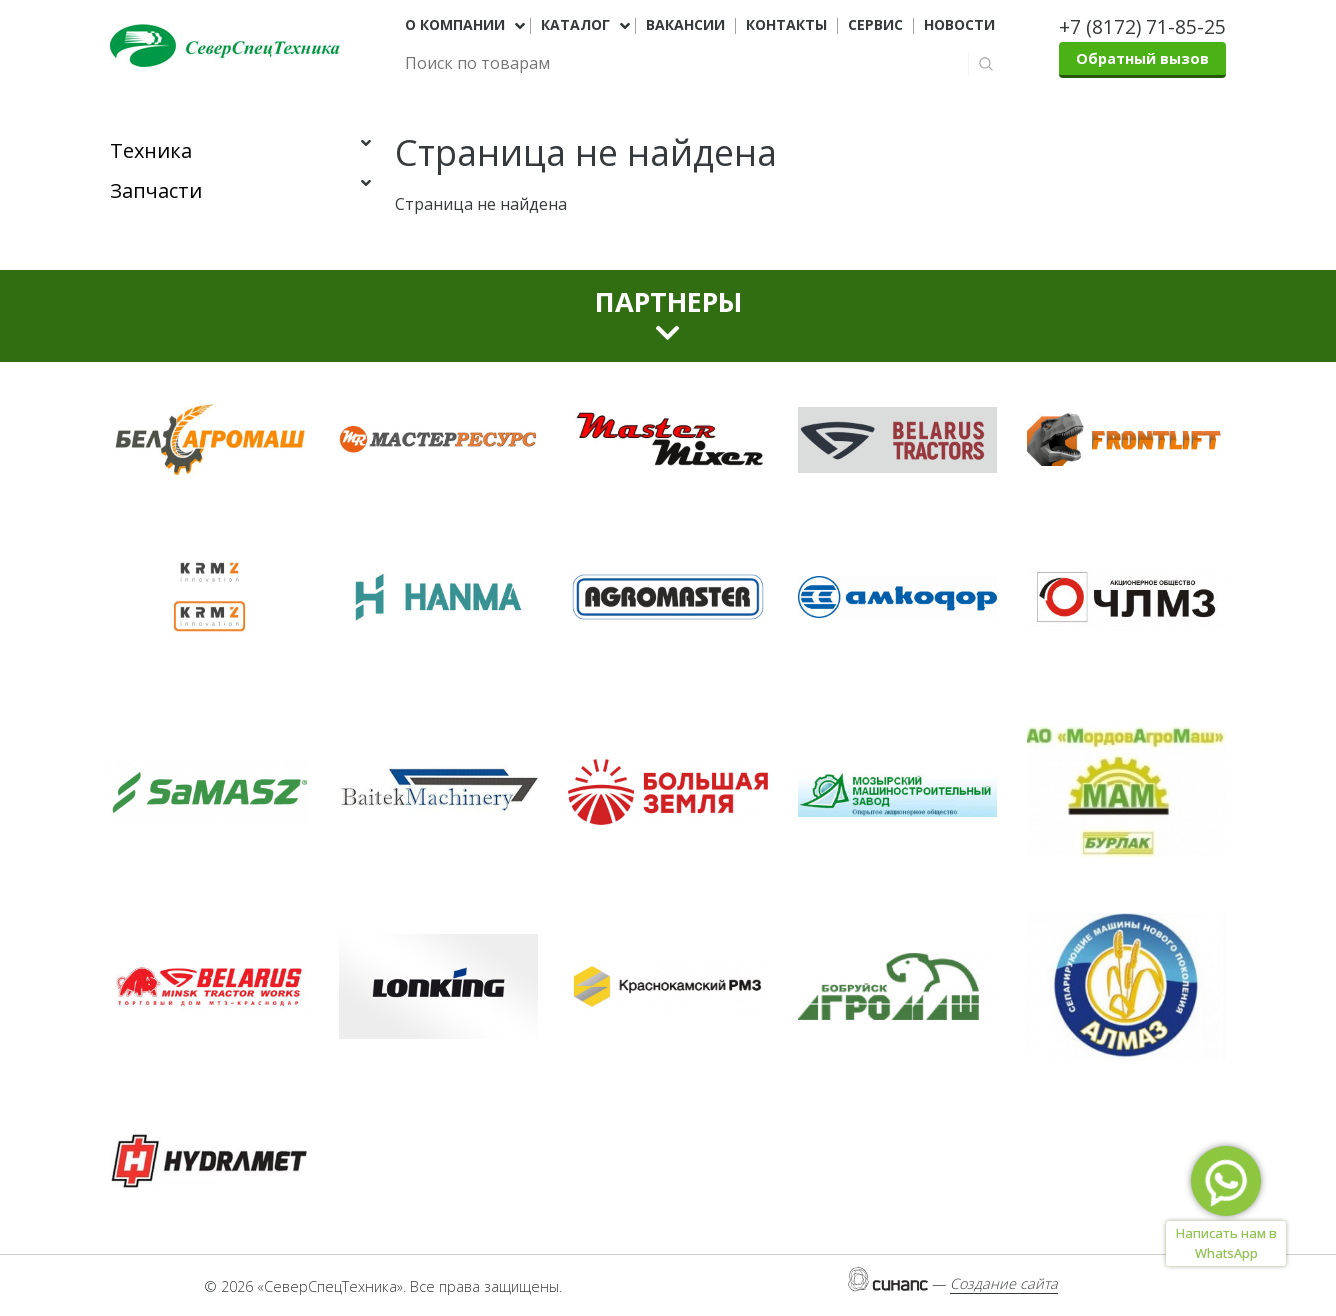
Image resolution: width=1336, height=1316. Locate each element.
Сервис (875, 25)
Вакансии (685, 25)
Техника (151, 150)
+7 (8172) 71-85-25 (1142, 26)
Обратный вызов (1142, 58)
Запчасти (156, 190)
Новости (959, 25)
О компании (455, 25)
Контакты (786, 25)
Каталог (575, 25)
